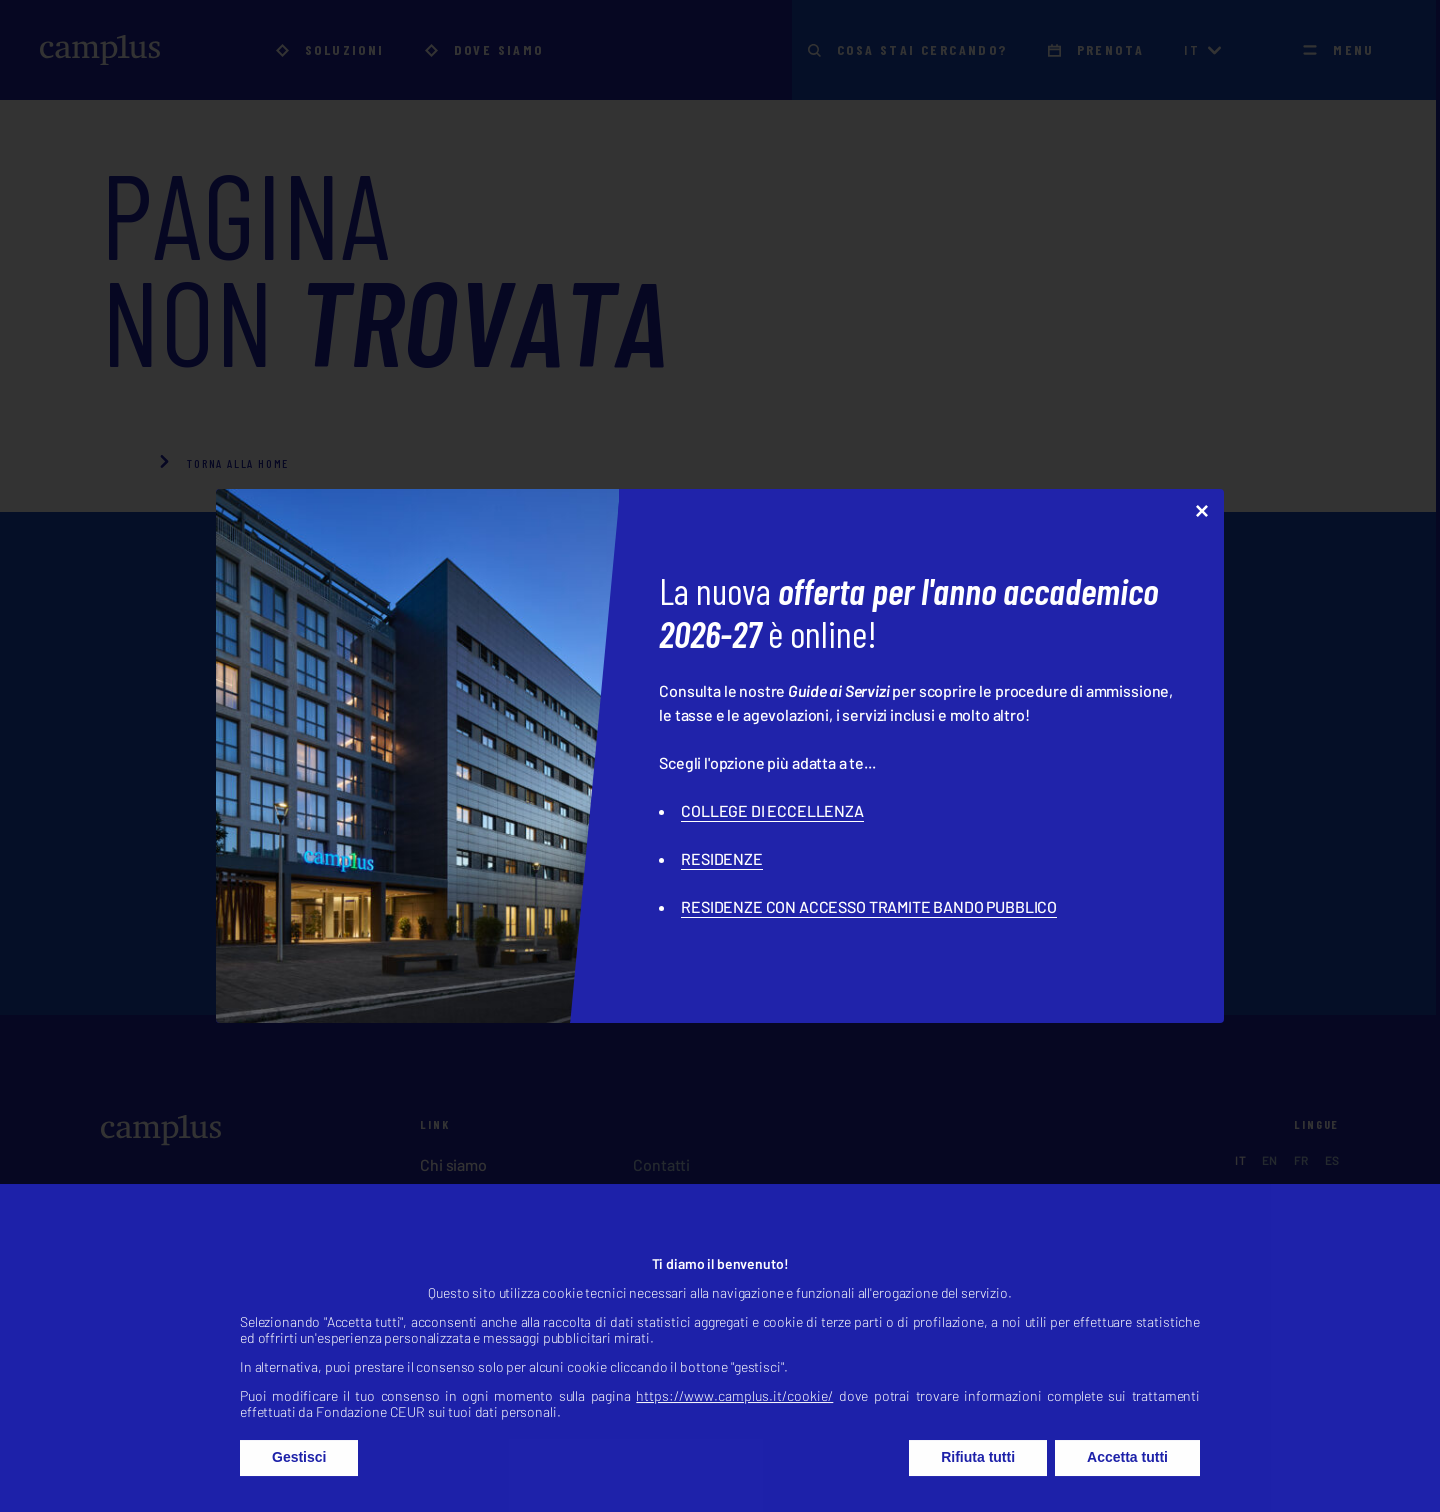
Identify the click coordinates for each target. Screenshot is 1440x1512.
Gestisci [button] (299, 1482)
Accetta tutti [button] (1127, 1482)
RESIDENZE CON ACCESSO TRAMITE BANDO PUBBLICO (869, 906)
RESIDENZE (722, 858)
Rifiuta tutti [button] (978, 1482)
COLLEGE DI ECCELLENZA (772, 810)
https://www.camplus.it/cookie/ (734, 1420)
